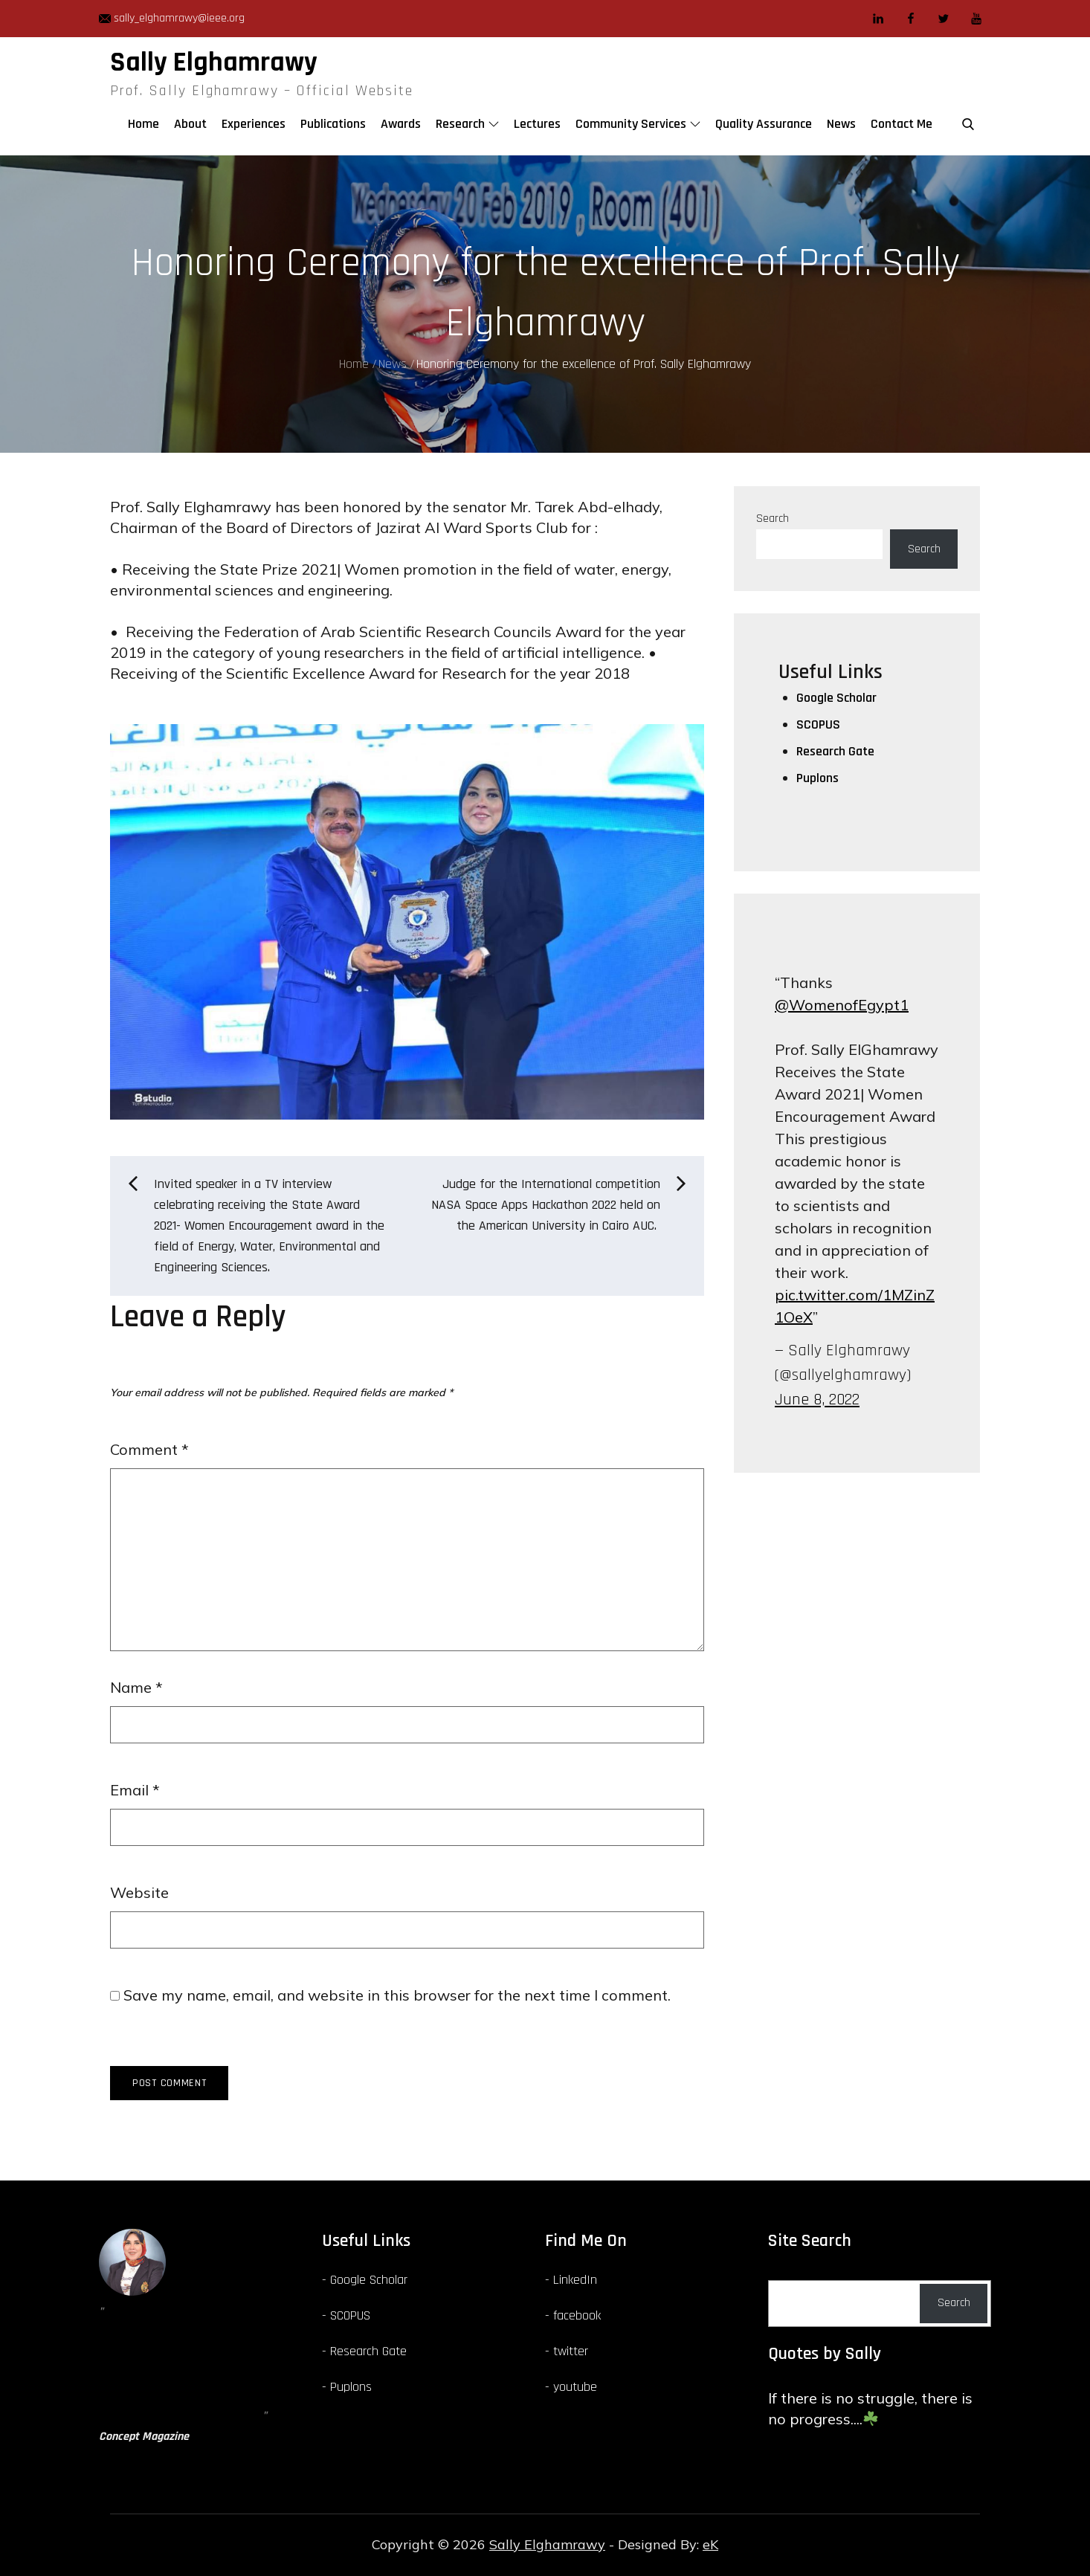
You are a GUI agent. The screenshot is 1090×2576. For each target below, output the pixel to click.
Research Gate (835, 751)
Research (467, 123)
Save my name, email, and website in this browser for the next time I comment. (397, 1995)
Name (136, 1687)
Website (139, 1892)
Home (143, 123)
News (841, 123)
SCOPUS (818, 724)
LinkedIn (575, 2279)
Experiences (254, 123)
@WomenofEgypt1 (842, 1004)
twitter (570, 2351)
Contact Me (901, 123)
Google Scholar (836, 697)
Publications (333, 123)
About (190, 123)
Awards (401, 123)
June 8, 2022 (817, 1399)
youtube (575, 2386)
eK (710, 2544)
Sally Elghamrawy (214, 62)
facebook (577, 2315)
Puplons (817, 778)
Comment (149, 1449)
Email (135, 1790)
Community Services (637, 123)
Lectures (537, 123)
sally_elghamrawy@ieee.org (172, 18)
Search (772, 518)
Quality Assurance (763, 123)
